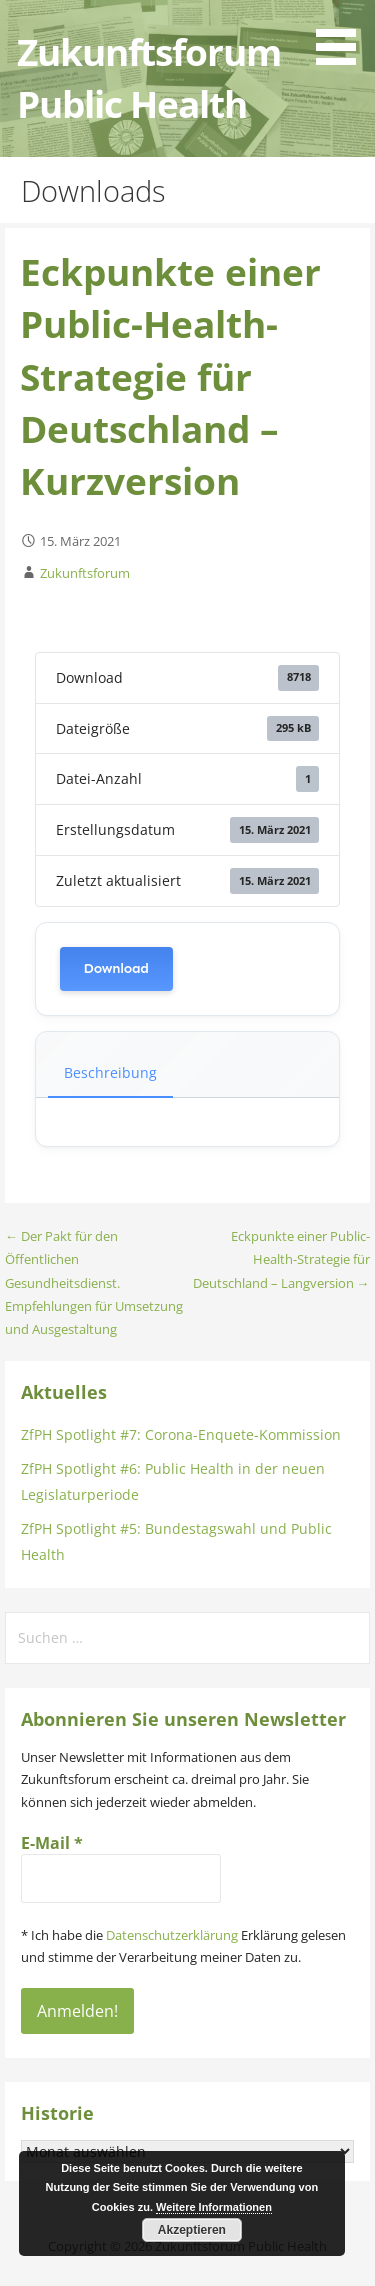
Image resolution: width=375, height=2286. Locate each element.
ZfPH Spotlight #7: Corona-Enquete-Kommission (181, 1434)
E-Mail (52, 1843)
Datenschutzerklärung (172, 1935)
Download (116, 968)
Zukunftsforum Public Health (148, 77)
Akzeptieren (192, 2230)
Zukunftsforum (85, 573)
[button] (343, 36)
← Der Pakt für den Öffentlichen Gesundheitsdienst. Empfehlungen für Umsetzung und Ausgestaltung (94, 1282)
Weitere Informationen (214, 2207)
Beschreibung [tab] (110, 1072)
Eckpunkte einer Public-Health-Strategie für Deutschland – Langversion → (281, 1259)
